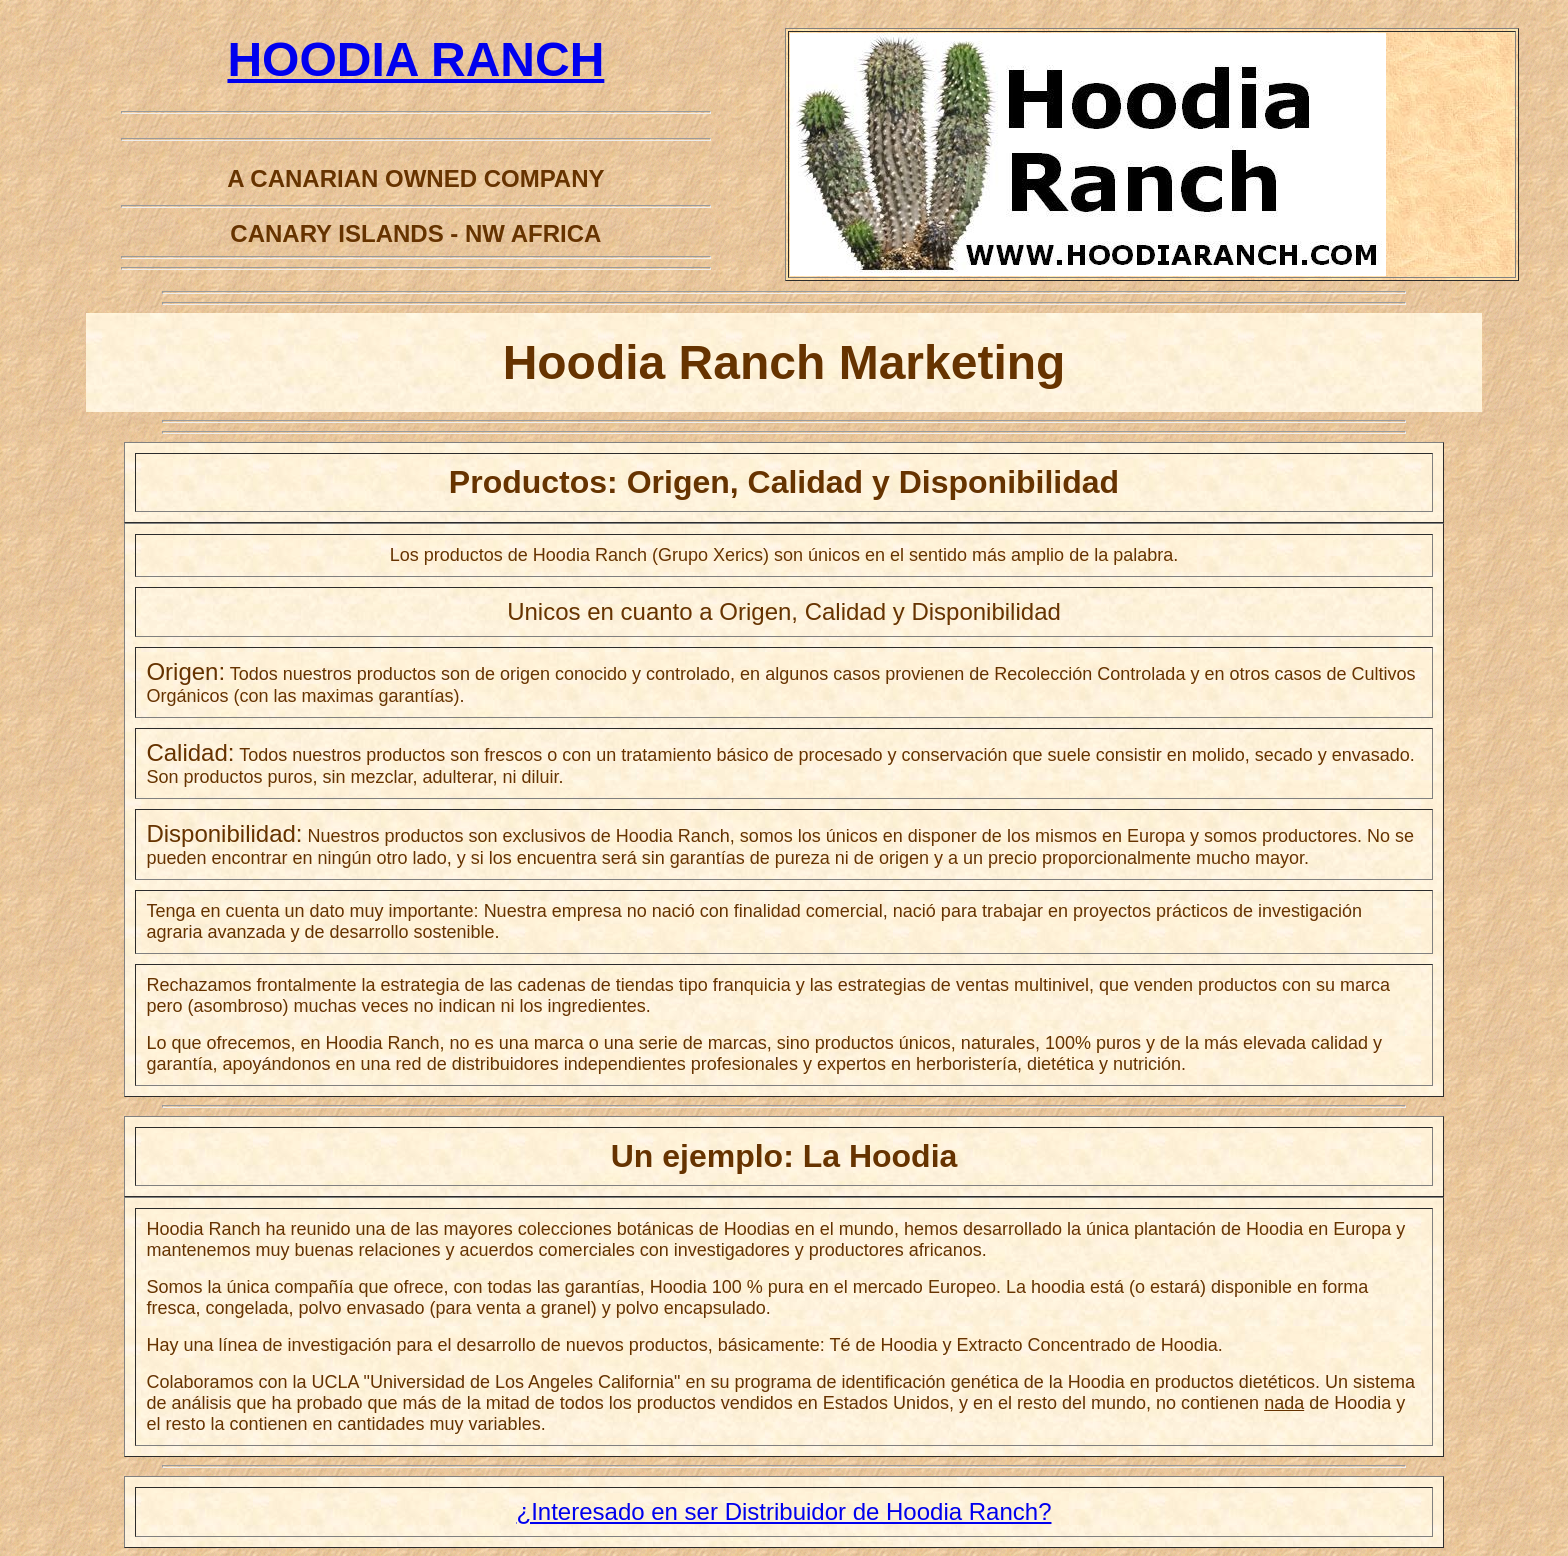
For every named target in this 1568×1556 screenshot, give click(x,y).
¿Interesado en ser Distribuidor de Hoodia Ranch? (784, 1511)
